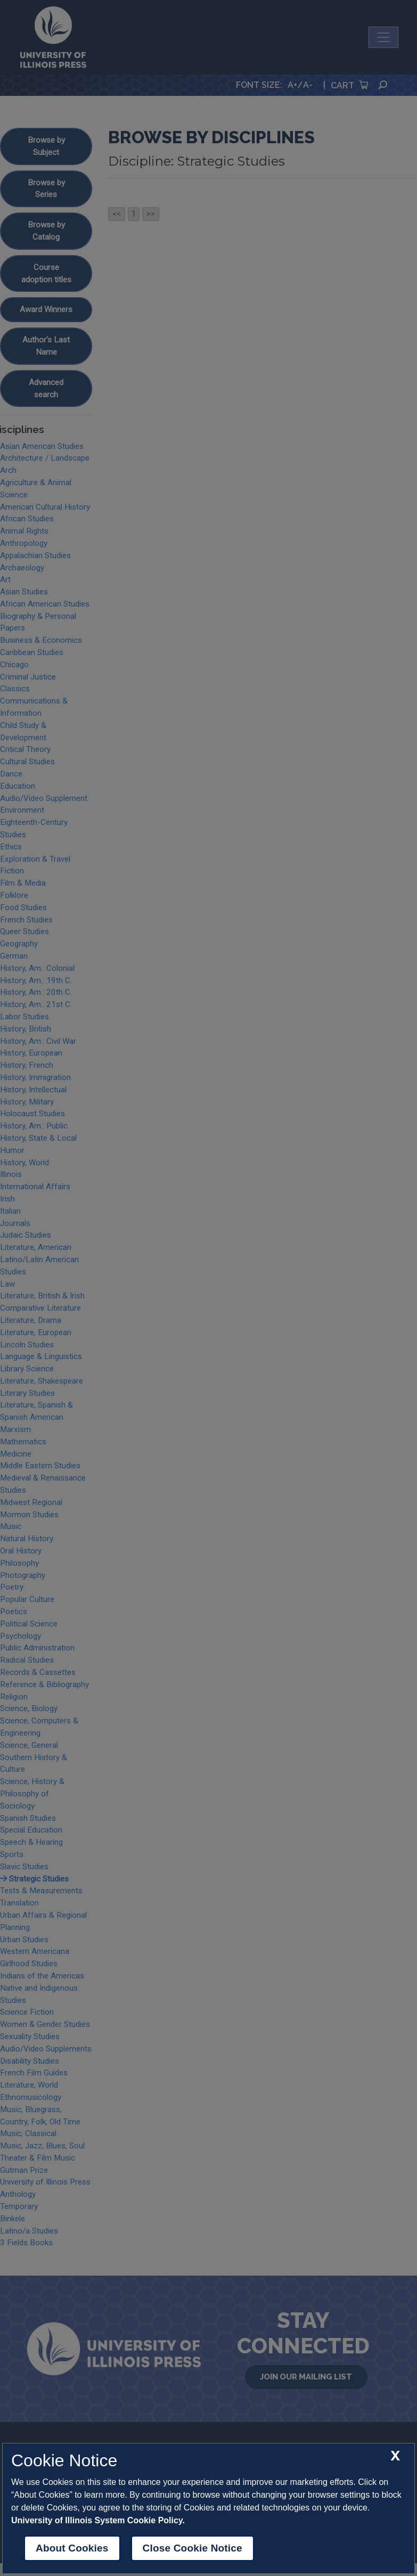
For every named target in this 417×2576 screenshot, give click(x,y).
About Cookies (72, 2548)
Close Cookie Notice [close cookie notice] (192, 2548)
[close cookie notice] (395, 2455)
